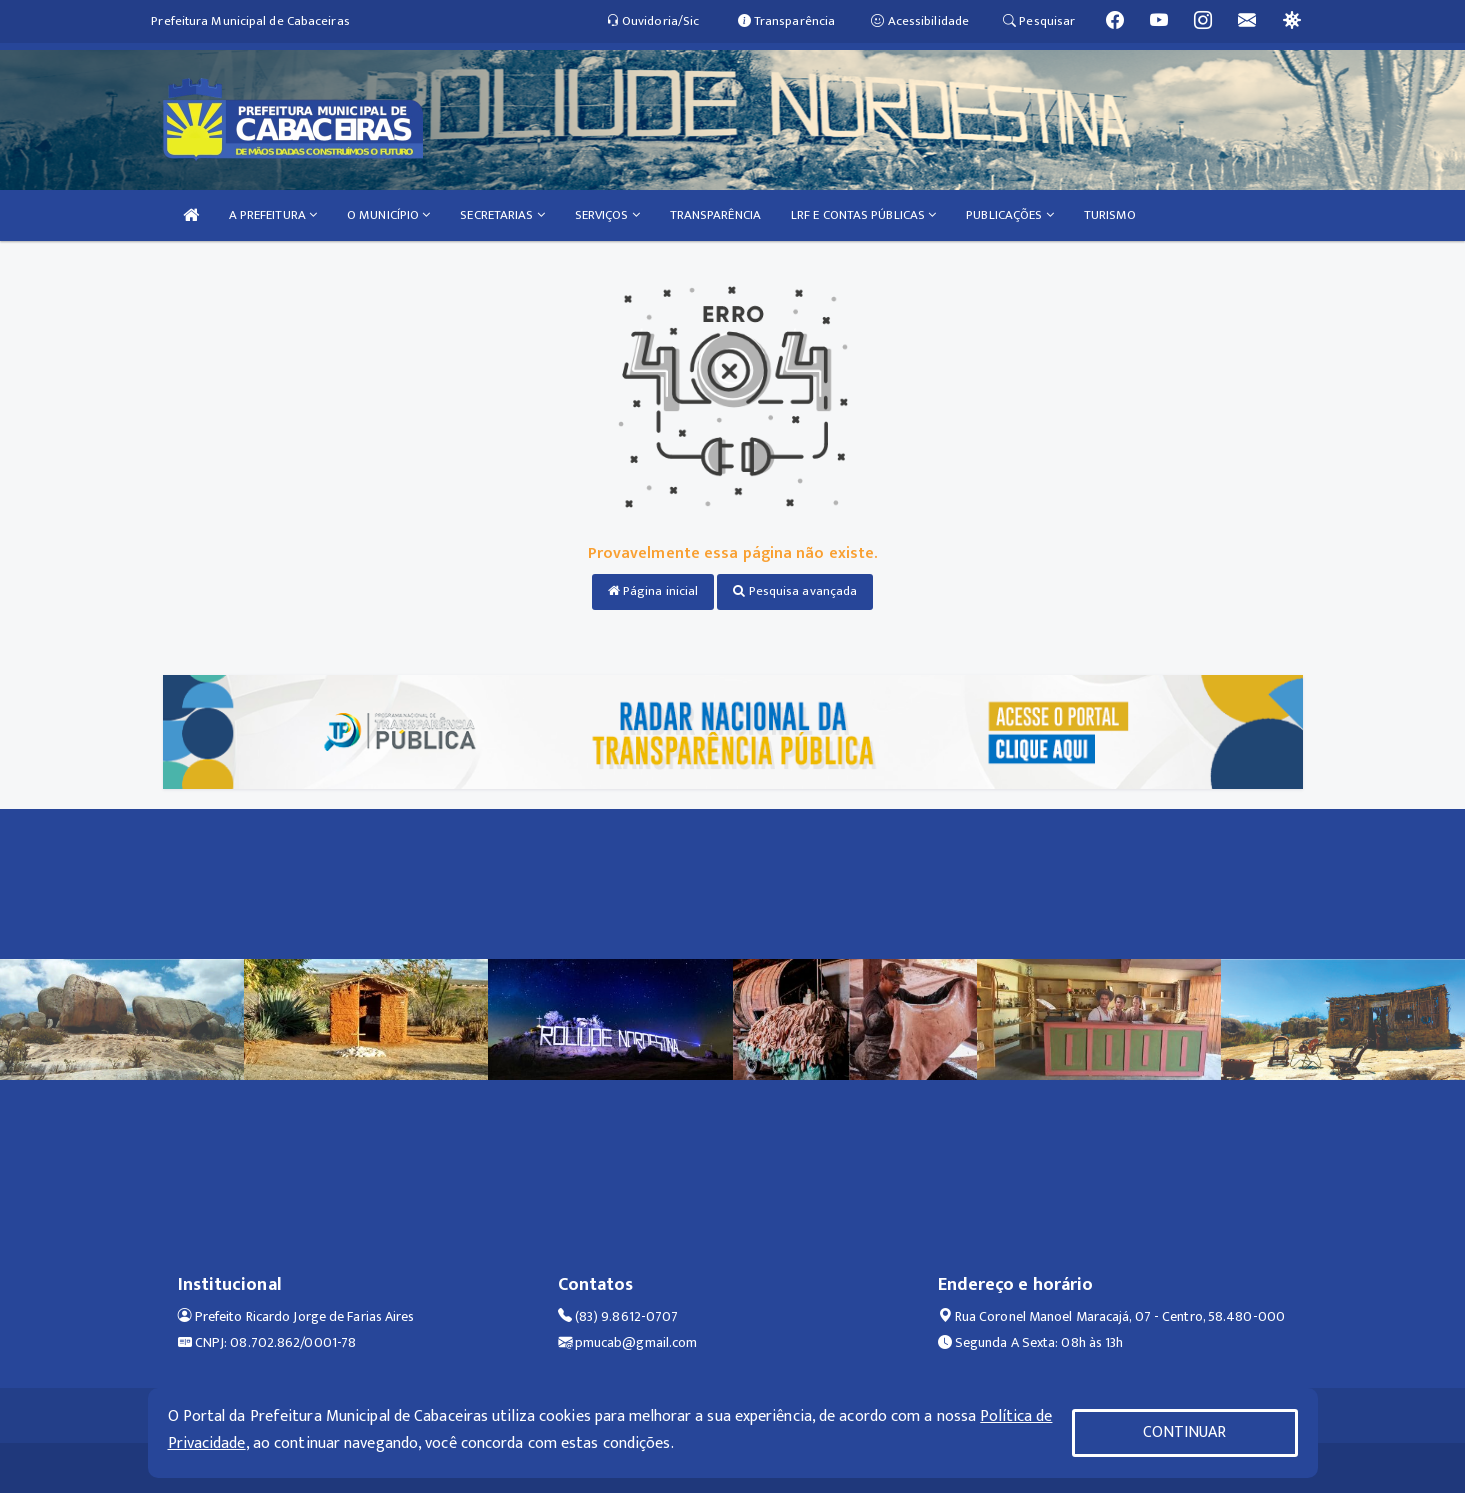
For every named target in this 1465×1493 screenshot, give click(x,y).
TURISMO (1110, 215)
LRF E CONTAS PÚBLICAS (863, 215)
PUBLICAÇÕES (1009, 215)
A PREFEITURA (273, 215)
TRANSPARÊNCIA (715, 215)
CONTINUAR (1185, 1432)
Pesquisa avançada (795, 591)
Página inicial (653, 591)
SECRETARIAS (502, 215)
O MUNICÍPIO (388, 215)
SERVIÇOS (607, 215)
